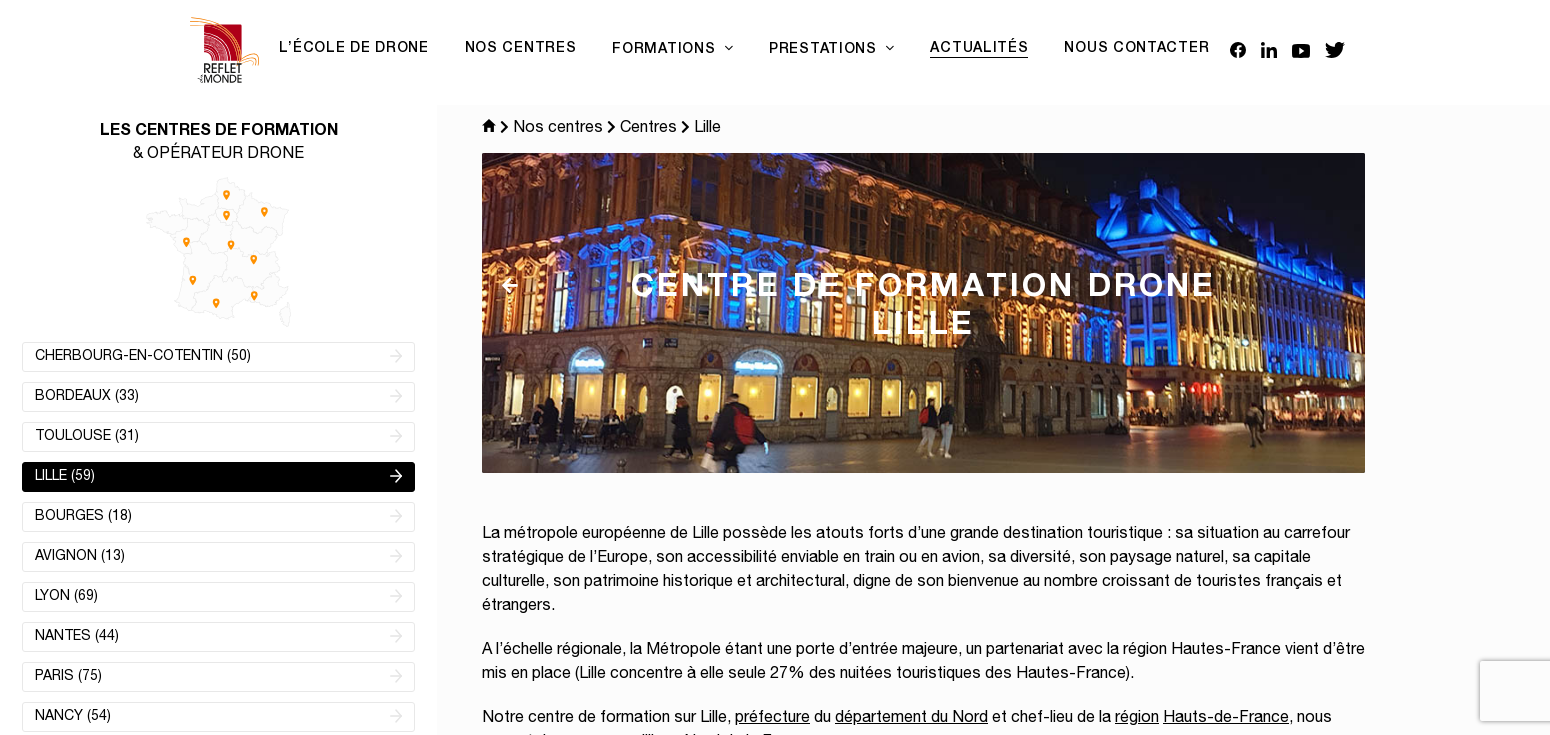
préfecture (772, 719)
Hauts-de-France (1226, 719)
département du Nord (911, 719)
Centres (648, 129)
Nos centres (558, 129)
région (1137, 719)
